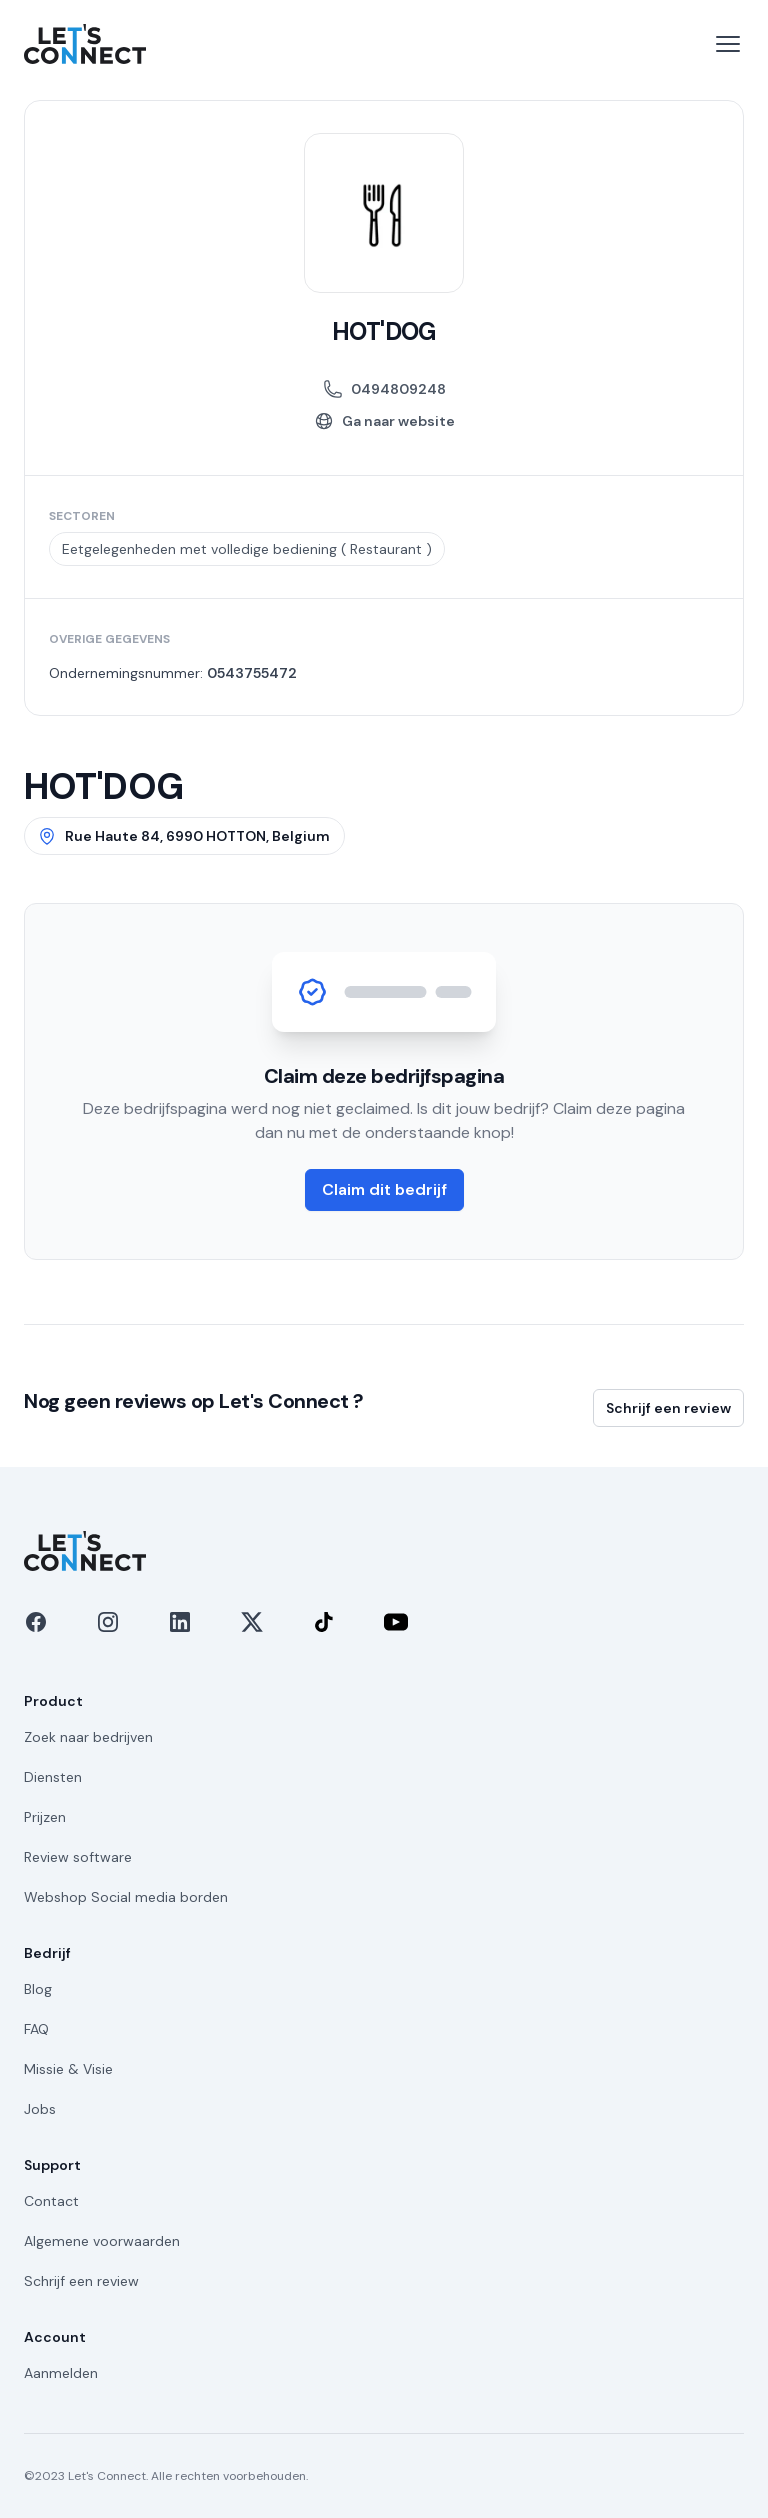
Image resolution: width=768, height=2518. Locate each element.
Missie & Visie (68, 2069)
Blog (38, 1989)
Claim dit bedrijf (384, 1189)
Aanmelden (61, 2373)
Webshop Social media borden (126, 1897)
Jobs (40, 2109)
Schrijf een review (668, 1408)
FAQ (36, 2029)
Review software (78, 1857)
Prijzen (45, 1817)
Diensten (53, 1777)
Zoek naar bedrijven (88, 1737)
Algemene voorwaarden (102, 2241)
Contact (51, 2201)
